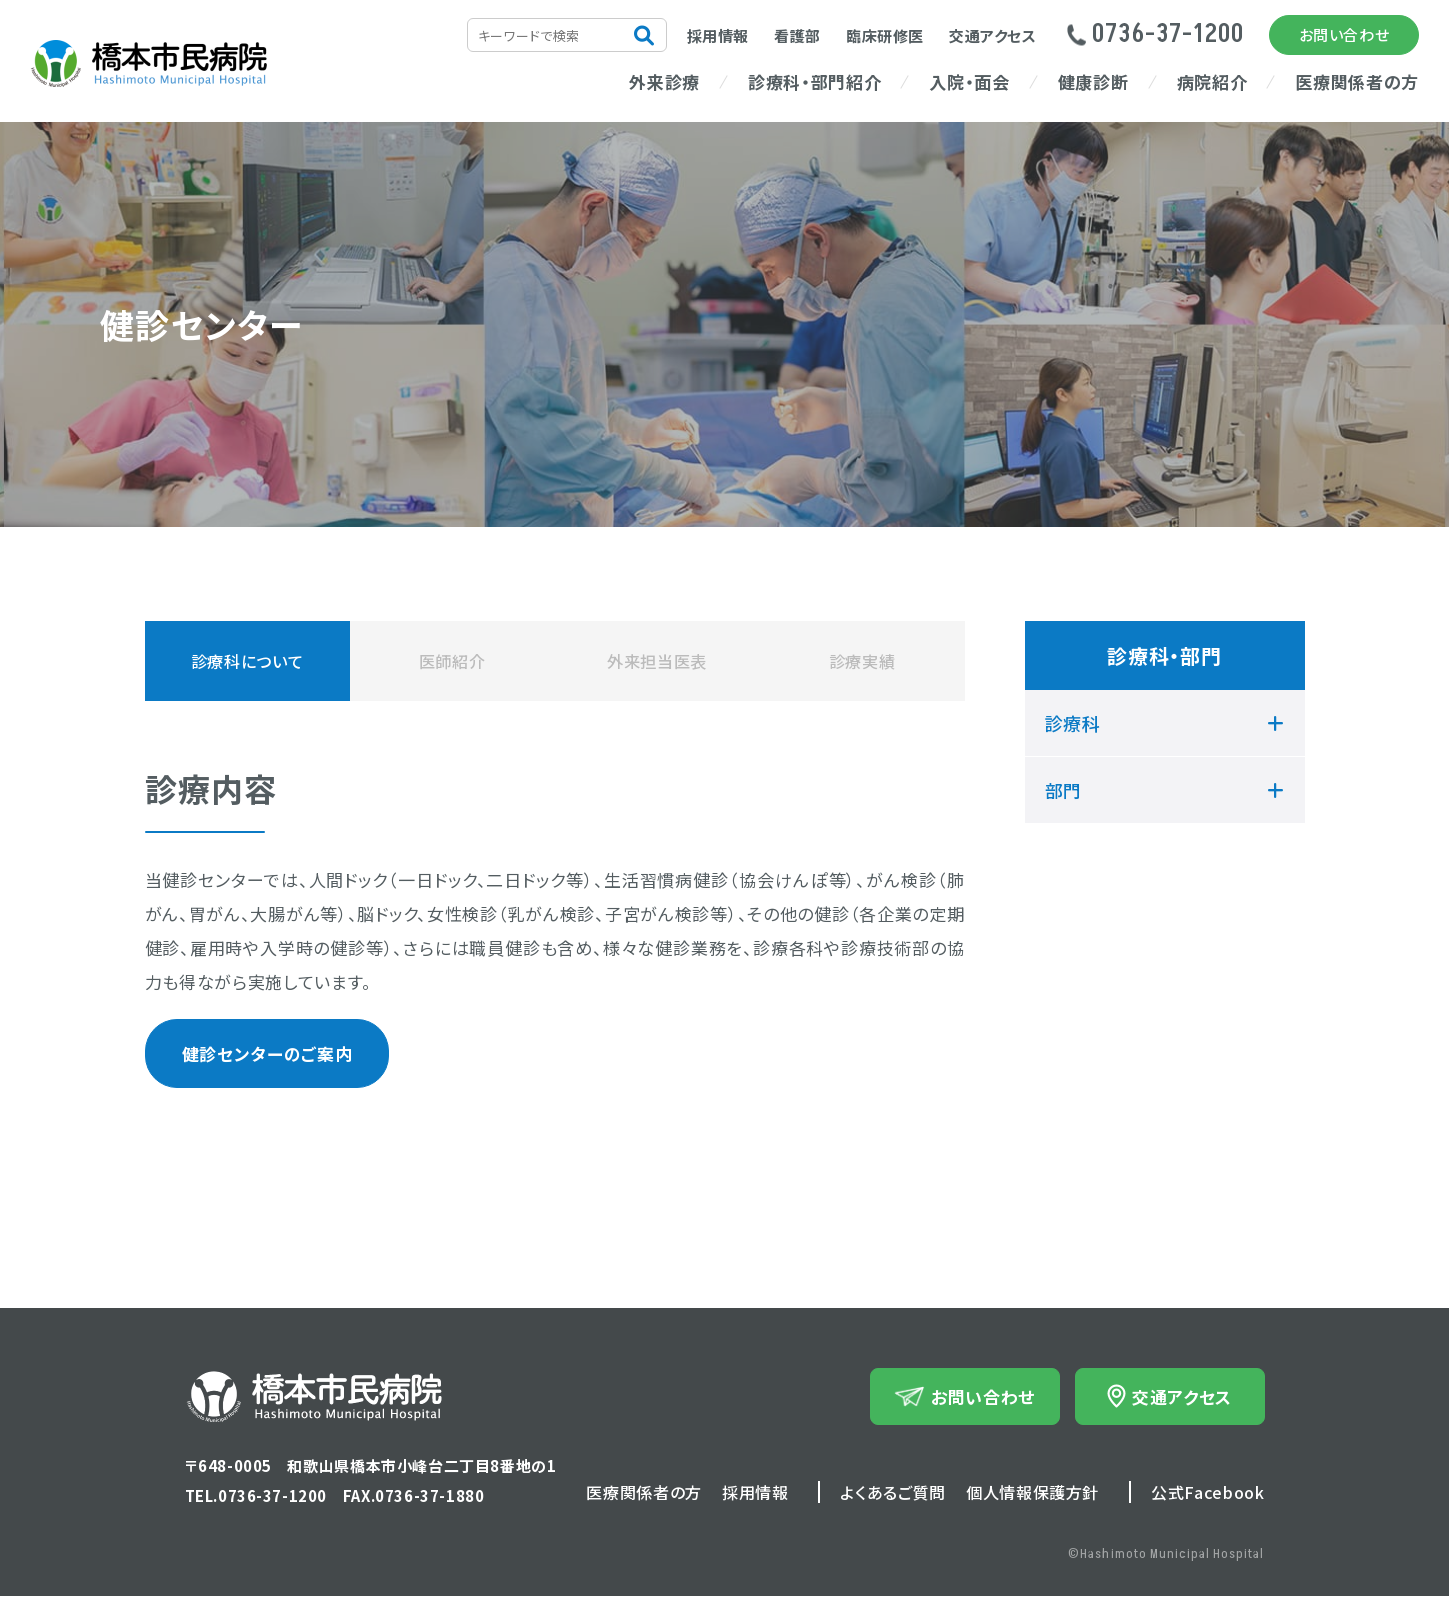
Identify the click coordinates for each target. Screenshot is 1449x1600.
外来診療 (664, 81)
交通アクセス (993, 35)
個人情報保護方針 (1032, 1496)
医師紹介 (452, 660)
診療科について (247, 660)
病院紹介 (1212, 81)
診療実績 (862, 660)
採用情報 (718, 35)
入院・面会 (969, 81)
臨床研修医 (885, 35)
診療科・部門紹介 (814, 81)
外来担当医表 (657, 660)
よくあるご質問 (892, 1496)
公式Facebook (1207, 1496)
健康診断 (1093, 81)
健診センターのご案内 (257, 1056)
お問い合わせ (1344, 34)
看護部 (797, 35)
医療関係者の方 (1357, 81)
